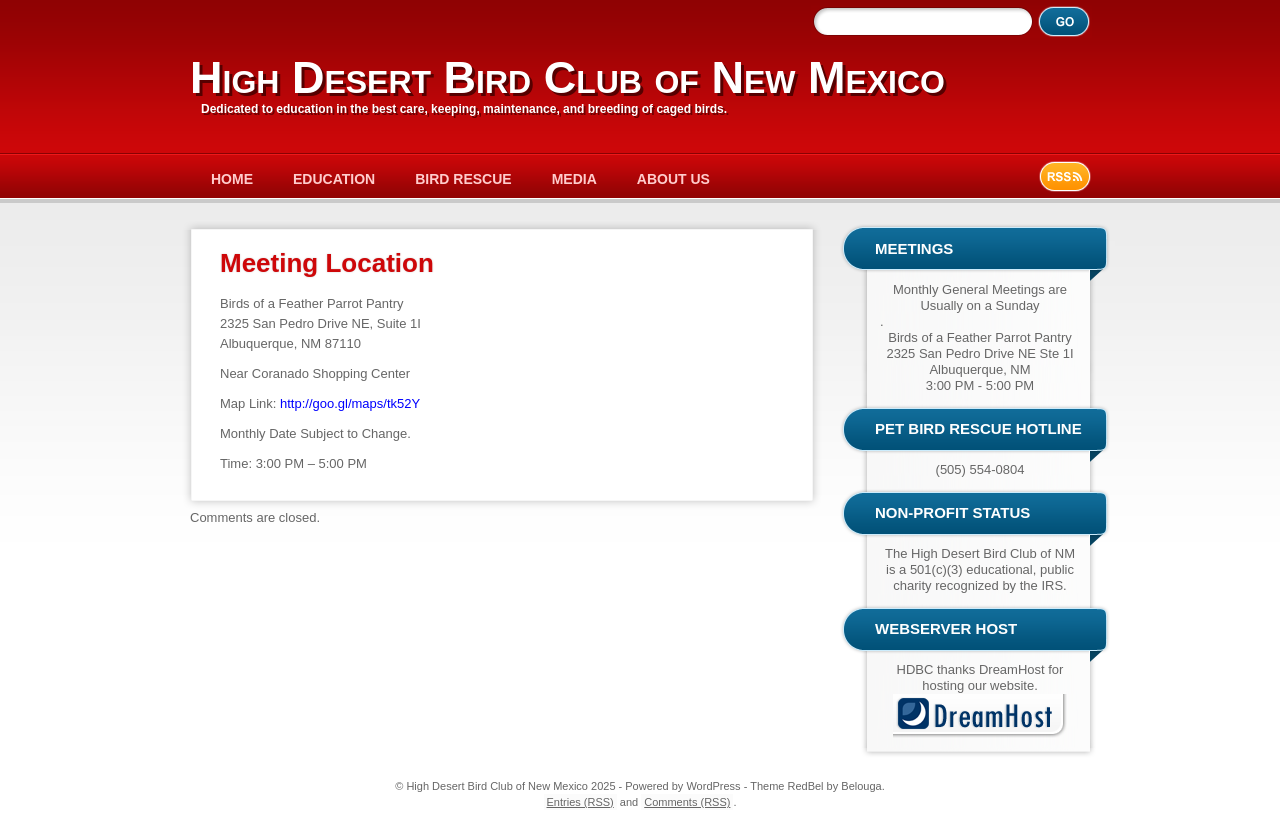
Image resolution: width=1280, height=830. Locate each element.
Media (574, 179)
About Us (673, 179)
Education (334, 179)
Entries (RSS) (580, 802)
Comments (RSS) (687, 802)
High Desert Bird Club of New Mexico (567, 77)
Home (232, 179)
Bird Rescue (463, 179)
